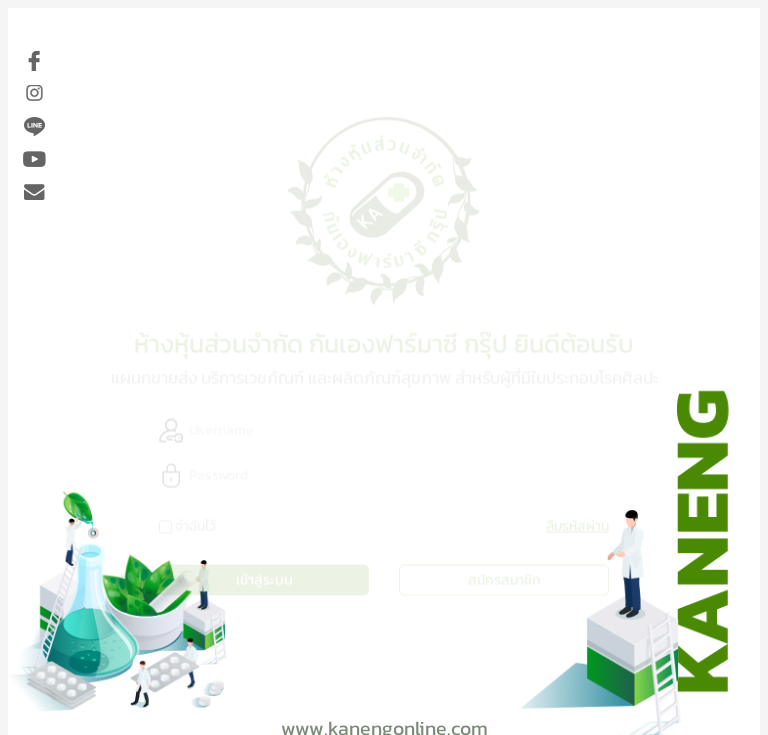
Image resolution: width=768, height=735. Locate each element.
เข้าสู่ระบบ (264, 578)
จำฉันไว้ (195, 524)
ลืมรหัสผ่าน (577, 524)
